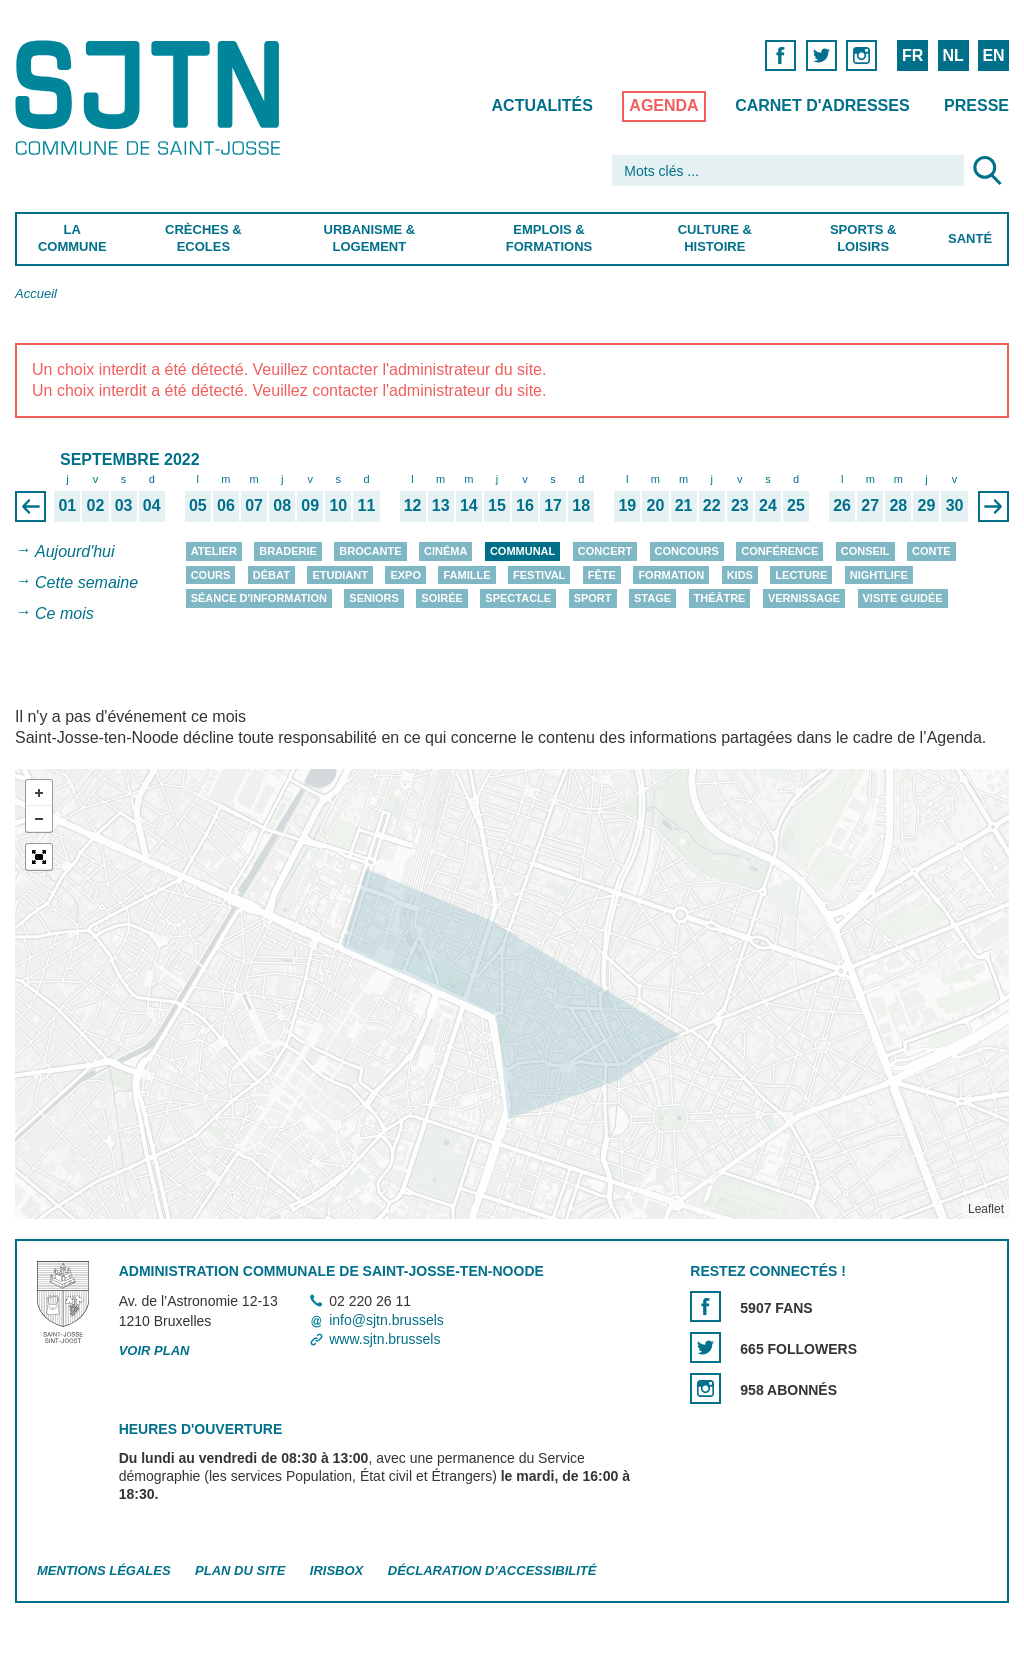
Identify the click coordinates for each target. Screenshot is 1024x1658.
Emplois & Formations (549, 238)
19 (627, 506)
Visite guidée (903, 598)
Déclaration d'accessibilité (492, 1570)
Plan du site (240, 1570)
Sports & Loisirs (863, 238)
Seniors (374, 598)
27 (870, 506)
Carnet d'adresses (822, 105)
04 (152, 506)
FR (912, 55)
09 (310, 506)
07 (254, 506)
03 (124, 506)
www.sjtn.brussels (384, 1340)
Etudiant (340, 575)
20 (656, 506)
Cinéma (445, 551)
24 (768, 506)
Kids (740, 575)
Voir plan (154, 1350)
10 (338, 506)
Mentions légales (104, 1570)
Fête (602, 575)
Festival (539, 575)
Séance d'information (259, 598)
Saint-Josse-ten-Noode (151, 97)
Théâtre (720, 598)
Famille (466, 575)
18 (581, 506)
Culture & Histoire (715, 238)
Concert (605, 551)
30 (955, 506)
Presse (976, 105)
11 (367, 506)
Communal (522, 551)
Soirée (442, 598)
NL (952, 55)
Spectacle (518, 598)
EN (993, 55)
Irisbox (336, 1570)
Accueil (36, 293)
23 (740, 506)
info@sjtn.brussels (386, 1320)
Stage (652, 598)
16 (525, 506)
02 (96, 506)
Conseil (865, 551)
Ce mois (64, 613)
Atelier (214, 551)
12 (413, 506)
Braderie (287, 551)
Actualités (542, 105)
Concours (687, 551)
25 (796, 506)
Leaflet (986, 1209)
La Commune (72, 238)
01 (67, 506)
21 (684, 506)
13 (441, 506)
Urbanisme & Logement (370, 238)
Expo (405, 575)
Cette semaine (86, 582)
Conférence (779, 551)
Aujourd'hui (75, 551)
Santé (970, 238)
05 (198, 506)
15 (497, 506)
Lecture (801, 575)
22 (712, 506)
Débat (271, 575)
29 (927, 506)
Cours (211, 575)
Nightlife (879, 575)
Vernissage (804, 598)
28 (898, 506)
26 (842, 506)
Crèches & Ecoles (203, 238)
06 (226, 506)
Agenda (663, 105)
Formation (671, 575)
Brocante (370, 551)
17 (553, 506)
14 (469, 506)
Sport (593, 598)
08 (282, 506)
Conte (931, 551)
